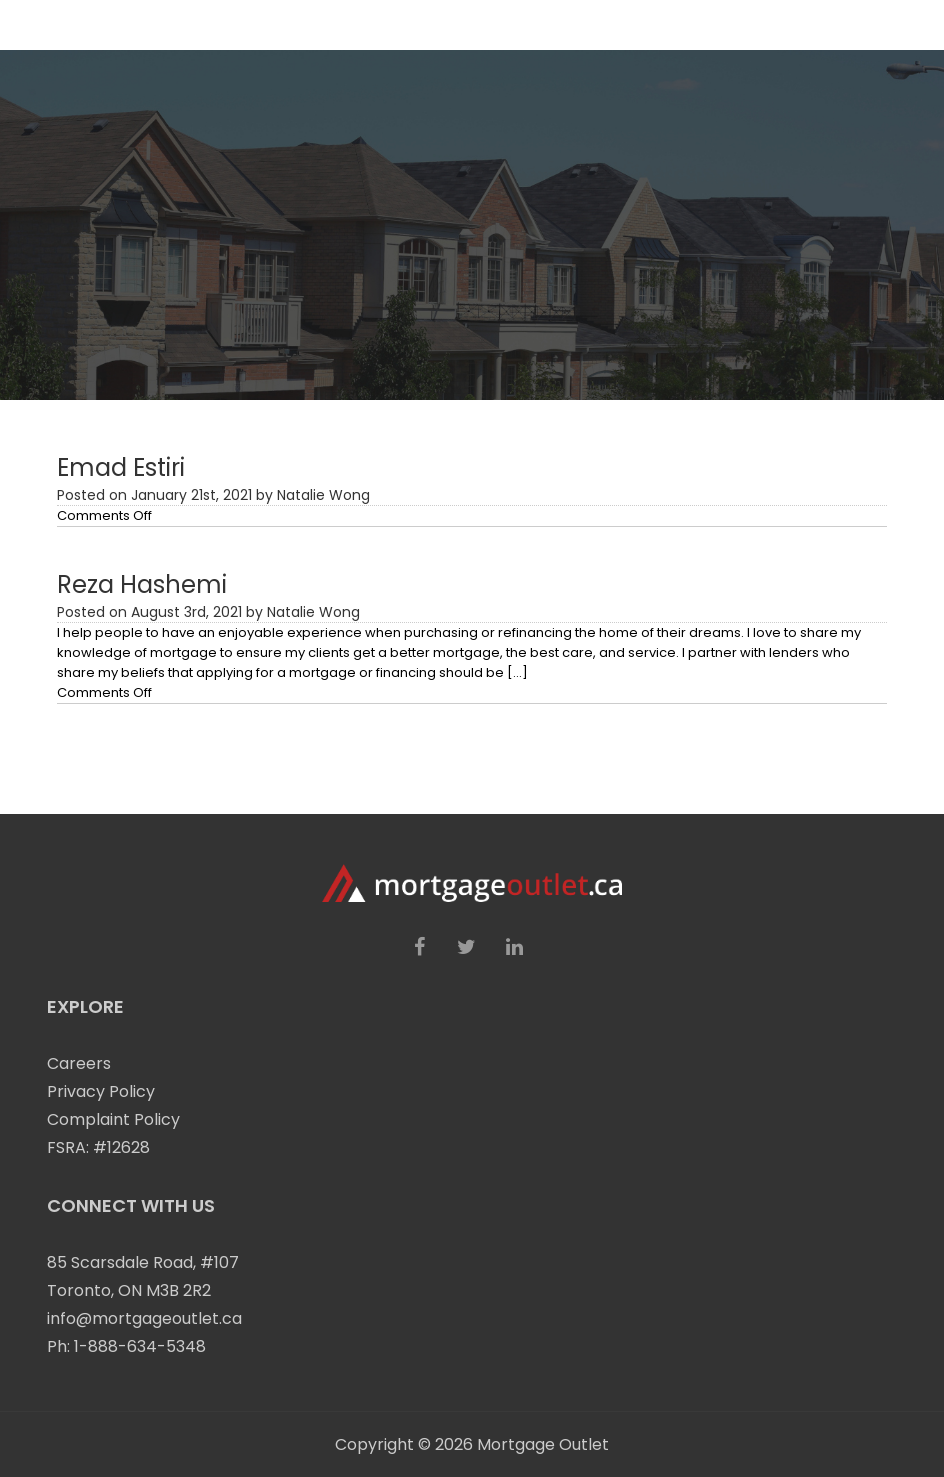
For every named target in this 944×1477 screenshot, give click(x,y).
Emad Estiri (121, 467)
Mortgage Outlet (543, 1444)
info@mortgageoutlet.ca (144, 1318)
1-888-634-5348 (140, 1346)
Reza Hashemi (142, 584)
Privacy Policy (101, 1091)
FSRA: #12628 (98, 1147)
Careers (79, 1063)
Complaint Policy (113, 1119)
